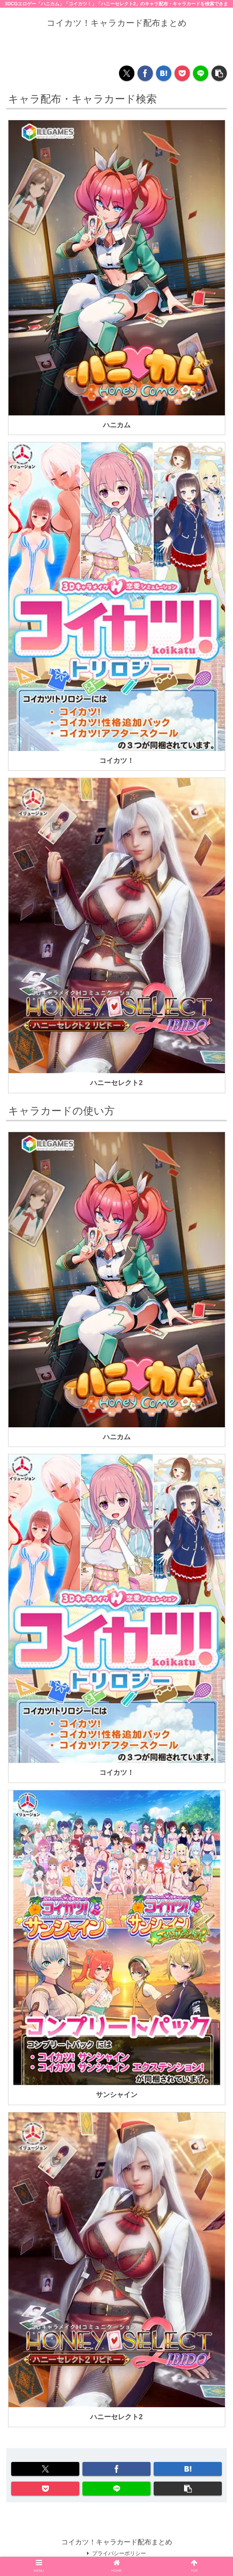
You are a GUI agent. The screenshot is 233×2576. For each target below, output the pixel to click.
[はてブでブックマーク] (163, 73)
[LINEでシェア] (200, 73)
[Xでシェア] (126, 73)
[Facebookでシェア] (145, 73)
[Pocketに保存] (182, 73)
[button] (219, 73)
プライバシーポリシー (116, 2553)
